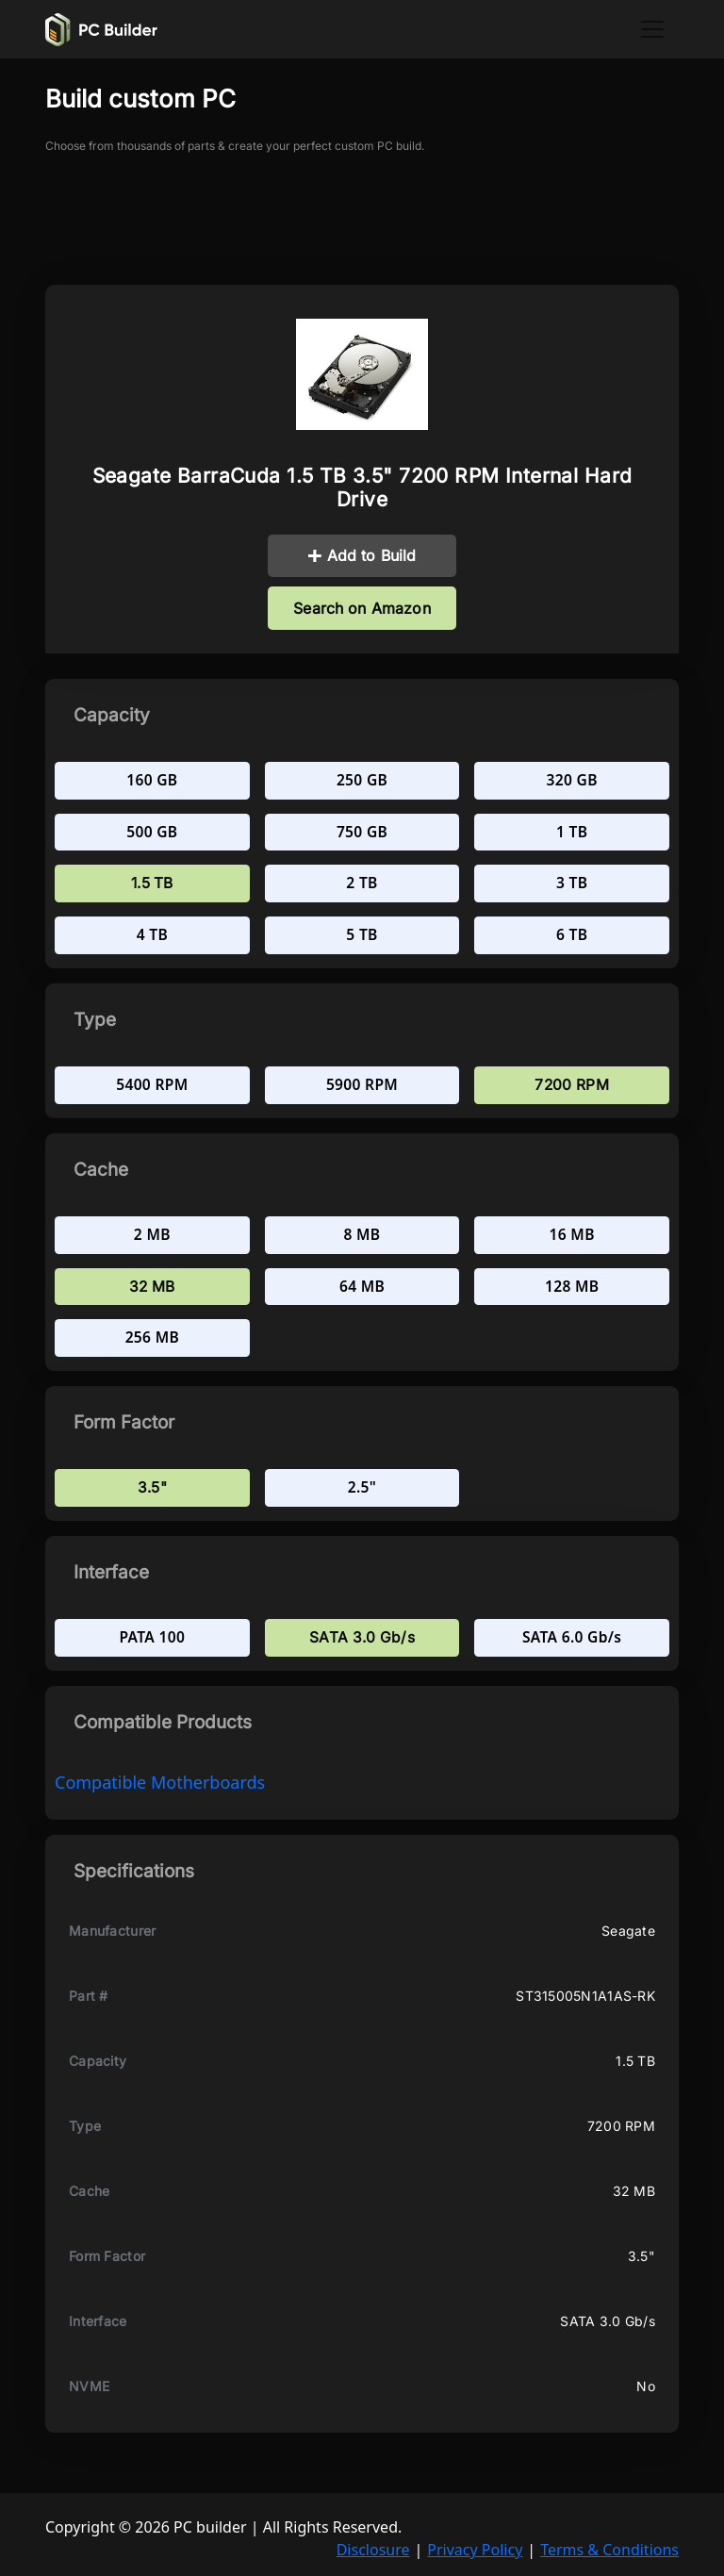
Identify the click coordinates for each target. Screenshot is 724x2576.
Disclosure (373, 2549)
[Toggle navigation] (652, 29)
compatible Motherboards (160, 1782)
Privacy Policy (474, 2549)
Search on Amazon (362, 608)
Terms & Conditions (609, 2549)
